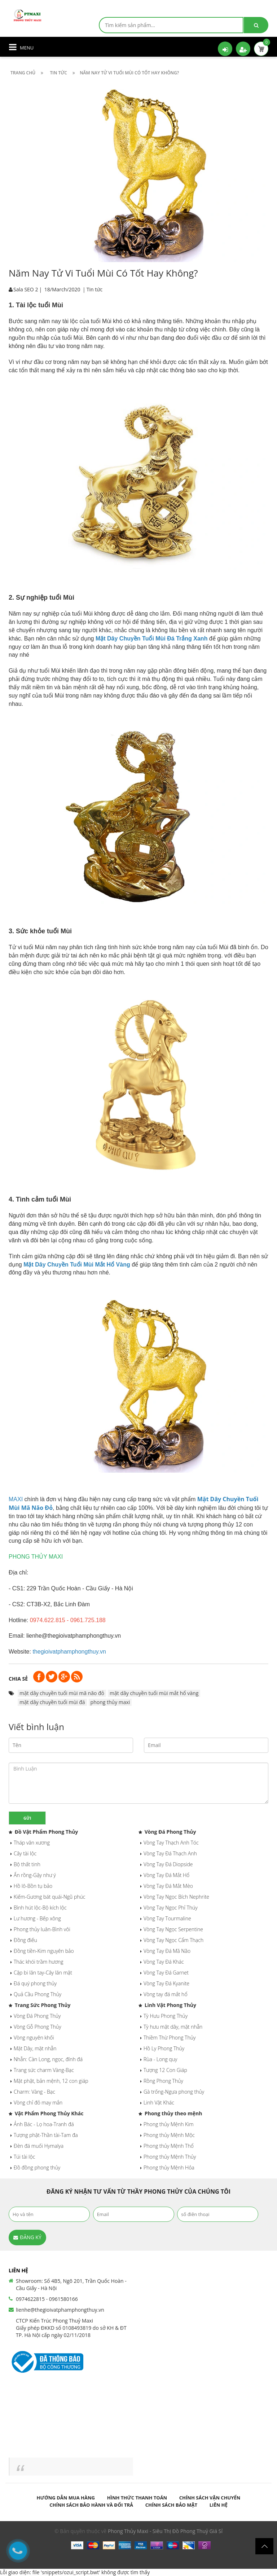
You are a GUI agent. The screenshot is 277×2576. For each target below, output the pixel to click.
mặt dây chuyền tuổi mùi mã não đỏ (61, 1693)
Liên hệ (219, 2505)
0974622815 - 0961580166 (47, 2298)
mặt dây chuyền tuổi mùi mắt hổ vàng (154, 1693)
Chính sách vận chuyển (210, 2497)
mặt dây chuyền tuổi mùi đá (52, 1702)
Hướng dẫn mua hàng (66, 2497)
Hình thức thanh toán (137, 2497)
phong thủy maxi (110, 1702)
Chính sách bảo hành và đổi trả (91, 2505)
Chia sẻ (18, 1678)
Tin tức (94, 289)
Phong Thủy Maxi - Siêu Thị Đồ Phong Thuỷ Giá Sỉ (165, 2531)
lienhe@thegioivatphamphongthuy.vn (60, 2309)
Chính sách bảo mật (171, 2505)
